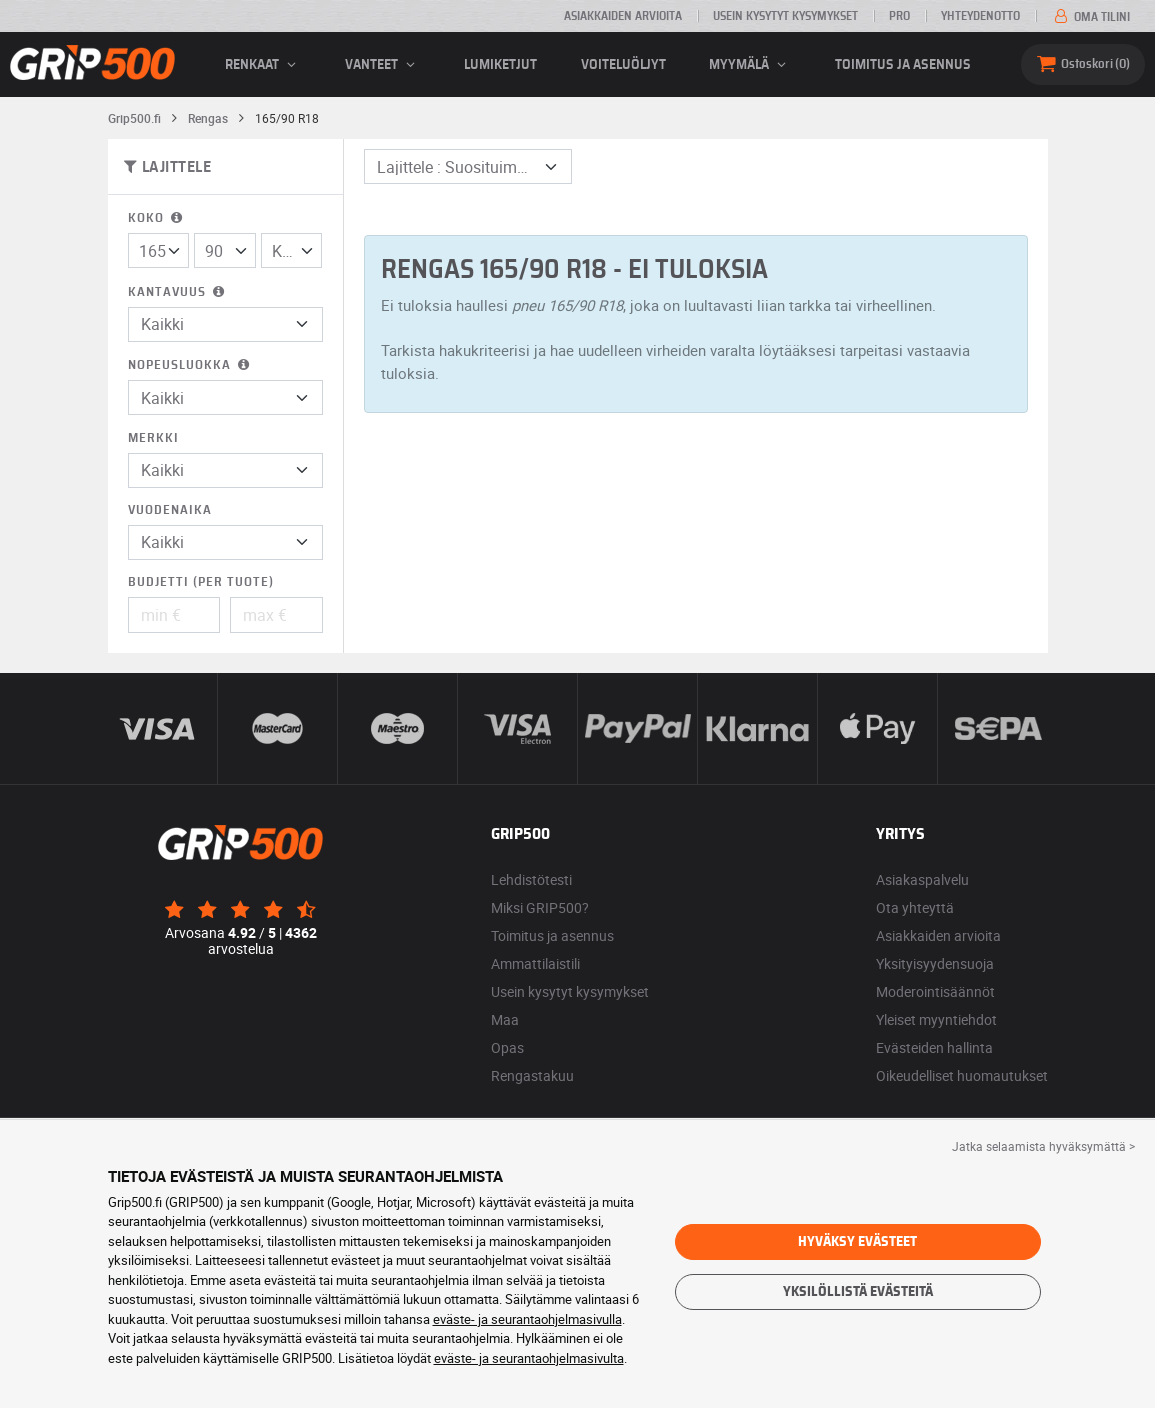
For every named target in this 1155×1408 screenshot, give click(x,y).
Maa (505, 1019)
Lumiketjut (500, 65)
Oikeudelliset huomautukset (962, 1075)
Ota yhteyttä (915, 907)
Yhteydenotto (980, 16)
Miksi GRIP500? (540, 907)
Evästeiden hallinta (934, 1047)
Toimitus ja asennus (903, 65)
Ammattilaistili (535, 963)
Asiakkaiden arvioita (623, 16)
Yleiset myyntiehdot (936, 1019)
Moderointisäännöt (935, 991)
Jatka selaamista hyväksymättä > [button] (1043, 1146)
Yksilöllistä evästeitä (858, 1292)
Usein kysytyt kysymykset (785, 16)
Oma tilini (1090, 17)
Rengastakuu (532, 1075)
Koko (157, 218)
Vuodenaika (170, 510)
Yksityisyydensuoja (935, 963)
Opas (507, 1047)
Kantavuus (178, 292)
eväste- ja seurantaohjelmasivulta (529, 1358)
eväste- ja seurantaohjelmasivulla (527, 1319)
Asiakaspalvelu (922, 879)
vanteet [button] (383, 65)
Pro (899, 16)
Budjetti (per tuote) (201, 582)
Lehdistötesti (531, 879)
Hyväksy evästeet (857, 1242)
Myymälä (750, 65)
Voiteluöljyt (623, 65)
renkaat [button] (263, 65)
